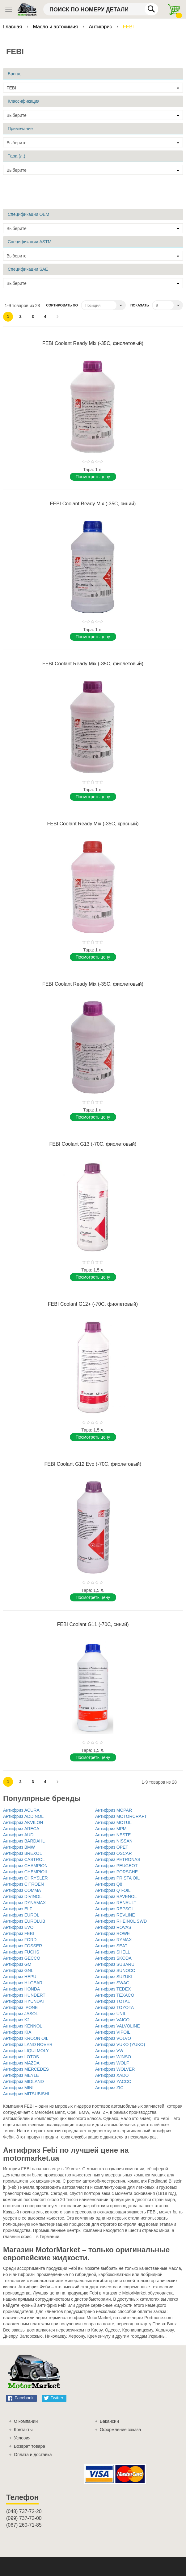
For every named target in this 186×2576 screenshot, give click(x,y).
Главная (13, 26)
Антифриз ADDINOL (23, 1816)
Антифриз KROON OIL (26, 2038)
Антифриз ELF (17, 1908)
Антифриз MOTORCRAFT (121, 1816)
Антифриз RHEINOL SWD (121, 1921)
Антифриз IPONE (20, 2007)
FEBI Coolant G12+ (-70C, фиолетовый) (93, 1304)
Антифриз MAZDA (21, 2062)
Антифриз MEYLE (21, 2075)
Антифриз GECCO (21, 1958)
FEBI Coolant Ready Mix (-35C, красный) (93, 823)
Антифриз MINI (18, 2087)
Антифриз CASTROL (24, 1859)
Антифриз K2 (16, 2019)
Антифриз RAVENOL (116, 1896)
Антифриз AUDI (19, 1834)
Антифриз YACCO (113, 2081)
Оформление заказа (120, 2429)
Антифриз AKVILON (23, 1822)
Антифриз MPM (110, 1828)
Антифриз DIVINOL (22, 1896)
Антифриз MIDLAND (23, 2081)
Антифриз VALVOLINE (117, 2025)
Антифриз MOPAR (113, 1810)
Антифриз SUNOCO (115, 1970)
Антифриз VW (109, 2050)
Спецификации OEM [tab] (28, 214)
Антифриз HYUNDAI (23, 2001)
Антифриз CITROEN (23, 1884)
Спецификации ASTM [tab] (29, 241)
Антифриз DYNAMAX (24, 1902)
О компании (26, 2421)
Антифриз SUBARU (114, 1964)
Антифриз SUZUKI (113, 1976)
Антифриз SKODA (113, 1958)
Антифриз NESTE (113, 1834)
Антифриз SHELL (112, 1951)
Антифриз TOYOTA (114, 2007)
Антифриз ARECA (21, 1828)
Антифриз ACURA (21, 1810)
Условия (22, 2437)
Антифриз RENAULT (115, 1902)
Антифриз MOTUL (113, 1822)
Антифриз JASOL (20, 2013)
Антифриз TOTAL (112, 2001)
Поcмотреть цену (93, 476)
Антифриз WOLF (112, 2062)
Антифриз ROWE (112, 1933)
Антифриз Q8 (108, 1884)
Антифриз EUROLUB (24, 1921)
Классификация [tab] (24, 101)
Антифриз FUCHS (21, 1951)
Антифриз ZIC (109, 2087)
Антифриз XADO (112, 2075)
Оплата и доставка (33, 2454)
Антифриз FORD (19, 1939)
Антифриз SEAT (111, 1945)
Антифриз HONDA (21, 1988)
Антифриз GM (17, 1964)
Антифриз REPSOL (114, 1908)
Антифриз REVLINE (115, 1914)
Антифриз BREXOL (22, 1853)
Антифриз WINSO (113, 2056)
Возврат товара (29, 2446)
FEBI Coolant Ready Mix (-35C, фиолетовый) (92, 343)
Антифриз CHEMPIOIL (25, 1871)
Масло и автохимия (56, 26)
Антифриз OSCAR (113, 1853)
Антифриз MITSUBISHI (26, 2093)
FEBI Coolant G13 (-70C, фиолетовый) (93, 1144)
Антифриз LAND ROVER (28, 2044)
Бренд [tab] (14, 73)
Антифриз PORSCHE (116, 1871)
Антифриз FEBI (18, 1933)
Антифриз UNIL (110, 2013)
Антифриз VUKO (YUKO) (120, 2044)
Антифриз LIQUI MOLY (26, 2050)
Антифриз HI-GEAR (22, 1982)
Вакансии (109, 2421)
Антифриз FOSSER (22, 1945)
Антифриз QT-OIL (113, 1890)
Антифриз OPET (111, 1847)
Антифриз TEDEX (113, 1988)
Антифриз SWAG (112, 1982)
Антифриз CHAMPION (25, 1865)
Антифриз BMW (19, 1847)
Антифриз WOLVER (115, 2069)
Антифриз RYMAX (113, 1939)
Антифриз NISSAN (114, 1841)
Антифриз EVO (18, 1927)
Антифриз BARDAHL (24, 1841)
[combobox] (100, 9)
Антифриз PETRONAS (117, 1859)
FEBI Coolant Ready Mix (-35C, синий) (93, 503)
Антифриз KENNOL (22, 2025)
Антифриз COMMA (22, 1890)
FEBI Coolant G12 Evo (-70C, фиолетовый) (93, 1464)
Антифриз (101, 26)
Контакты (23, 2429)
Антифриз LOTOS (21, 2056)
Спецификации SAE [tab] (28, 269)
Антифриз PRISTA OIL (117, 1878)
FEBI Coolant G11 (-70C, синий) (93, 1624)
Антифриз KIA (17, 2032)
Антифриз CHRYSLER (25, 1878)
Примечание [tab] (20, 128)
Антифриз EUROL (21, 1914)
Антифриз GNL (18, 1970)
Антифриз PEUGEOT (116, 1865)
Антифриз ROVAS (113, 1927)
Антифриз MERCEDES (26, 2069)
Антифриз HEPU (19, 1976)
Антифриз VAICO (112, 2019)
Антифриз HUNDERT (24, 1995)
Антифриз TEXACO (114, 1995)
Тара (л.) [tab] (16, 156)
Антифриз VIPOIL (112, 2032)
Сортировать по (62, 305)
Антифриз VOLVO (113, 2038)
